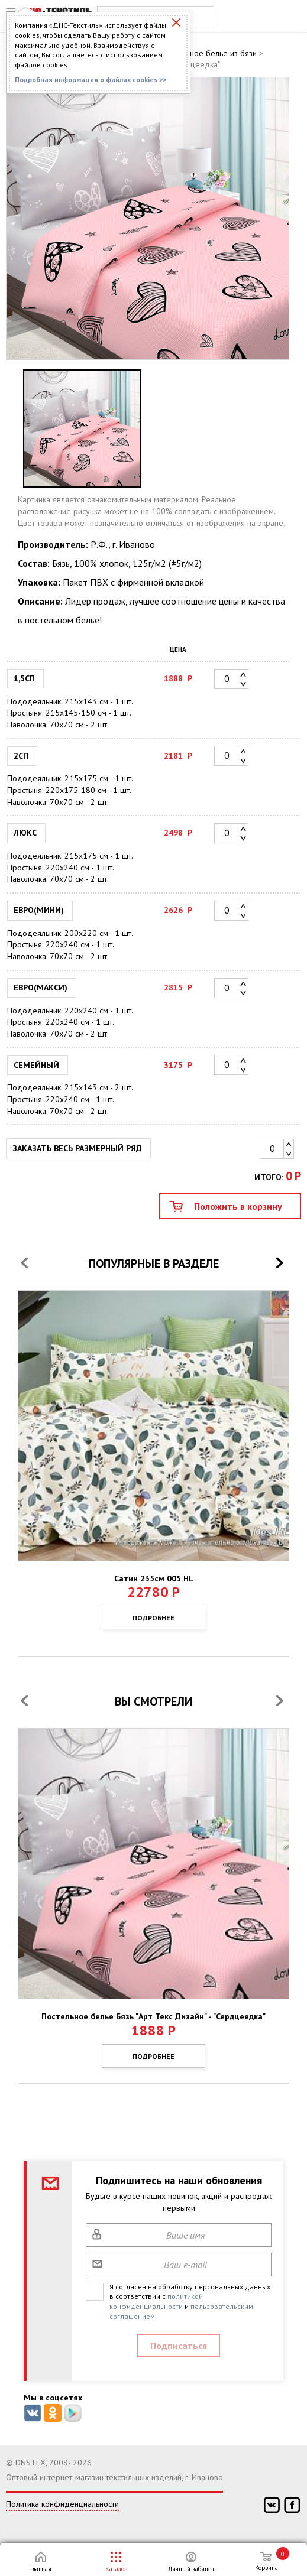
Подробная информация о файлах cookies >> (90, 79)
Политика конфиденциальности (62, 2504)
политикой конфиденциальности (156, 2301)
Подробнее (153, 1617)
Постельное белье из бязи (209, 53)
